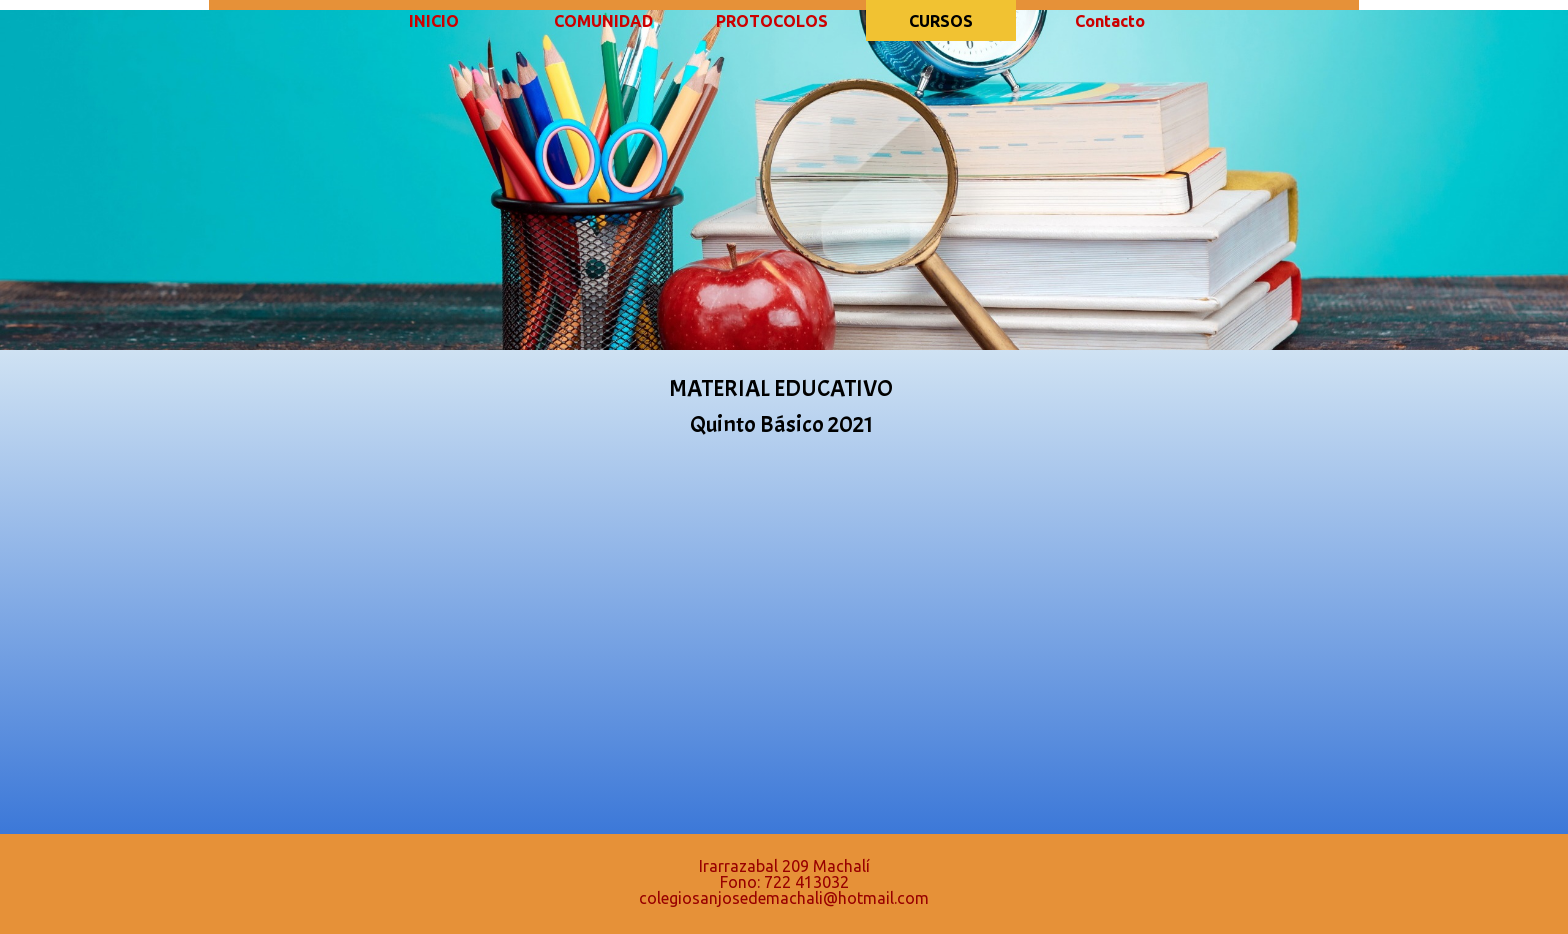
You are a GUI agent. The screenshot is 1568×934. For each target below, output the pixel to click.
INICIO (434, 21)
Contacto (1110, 21)
